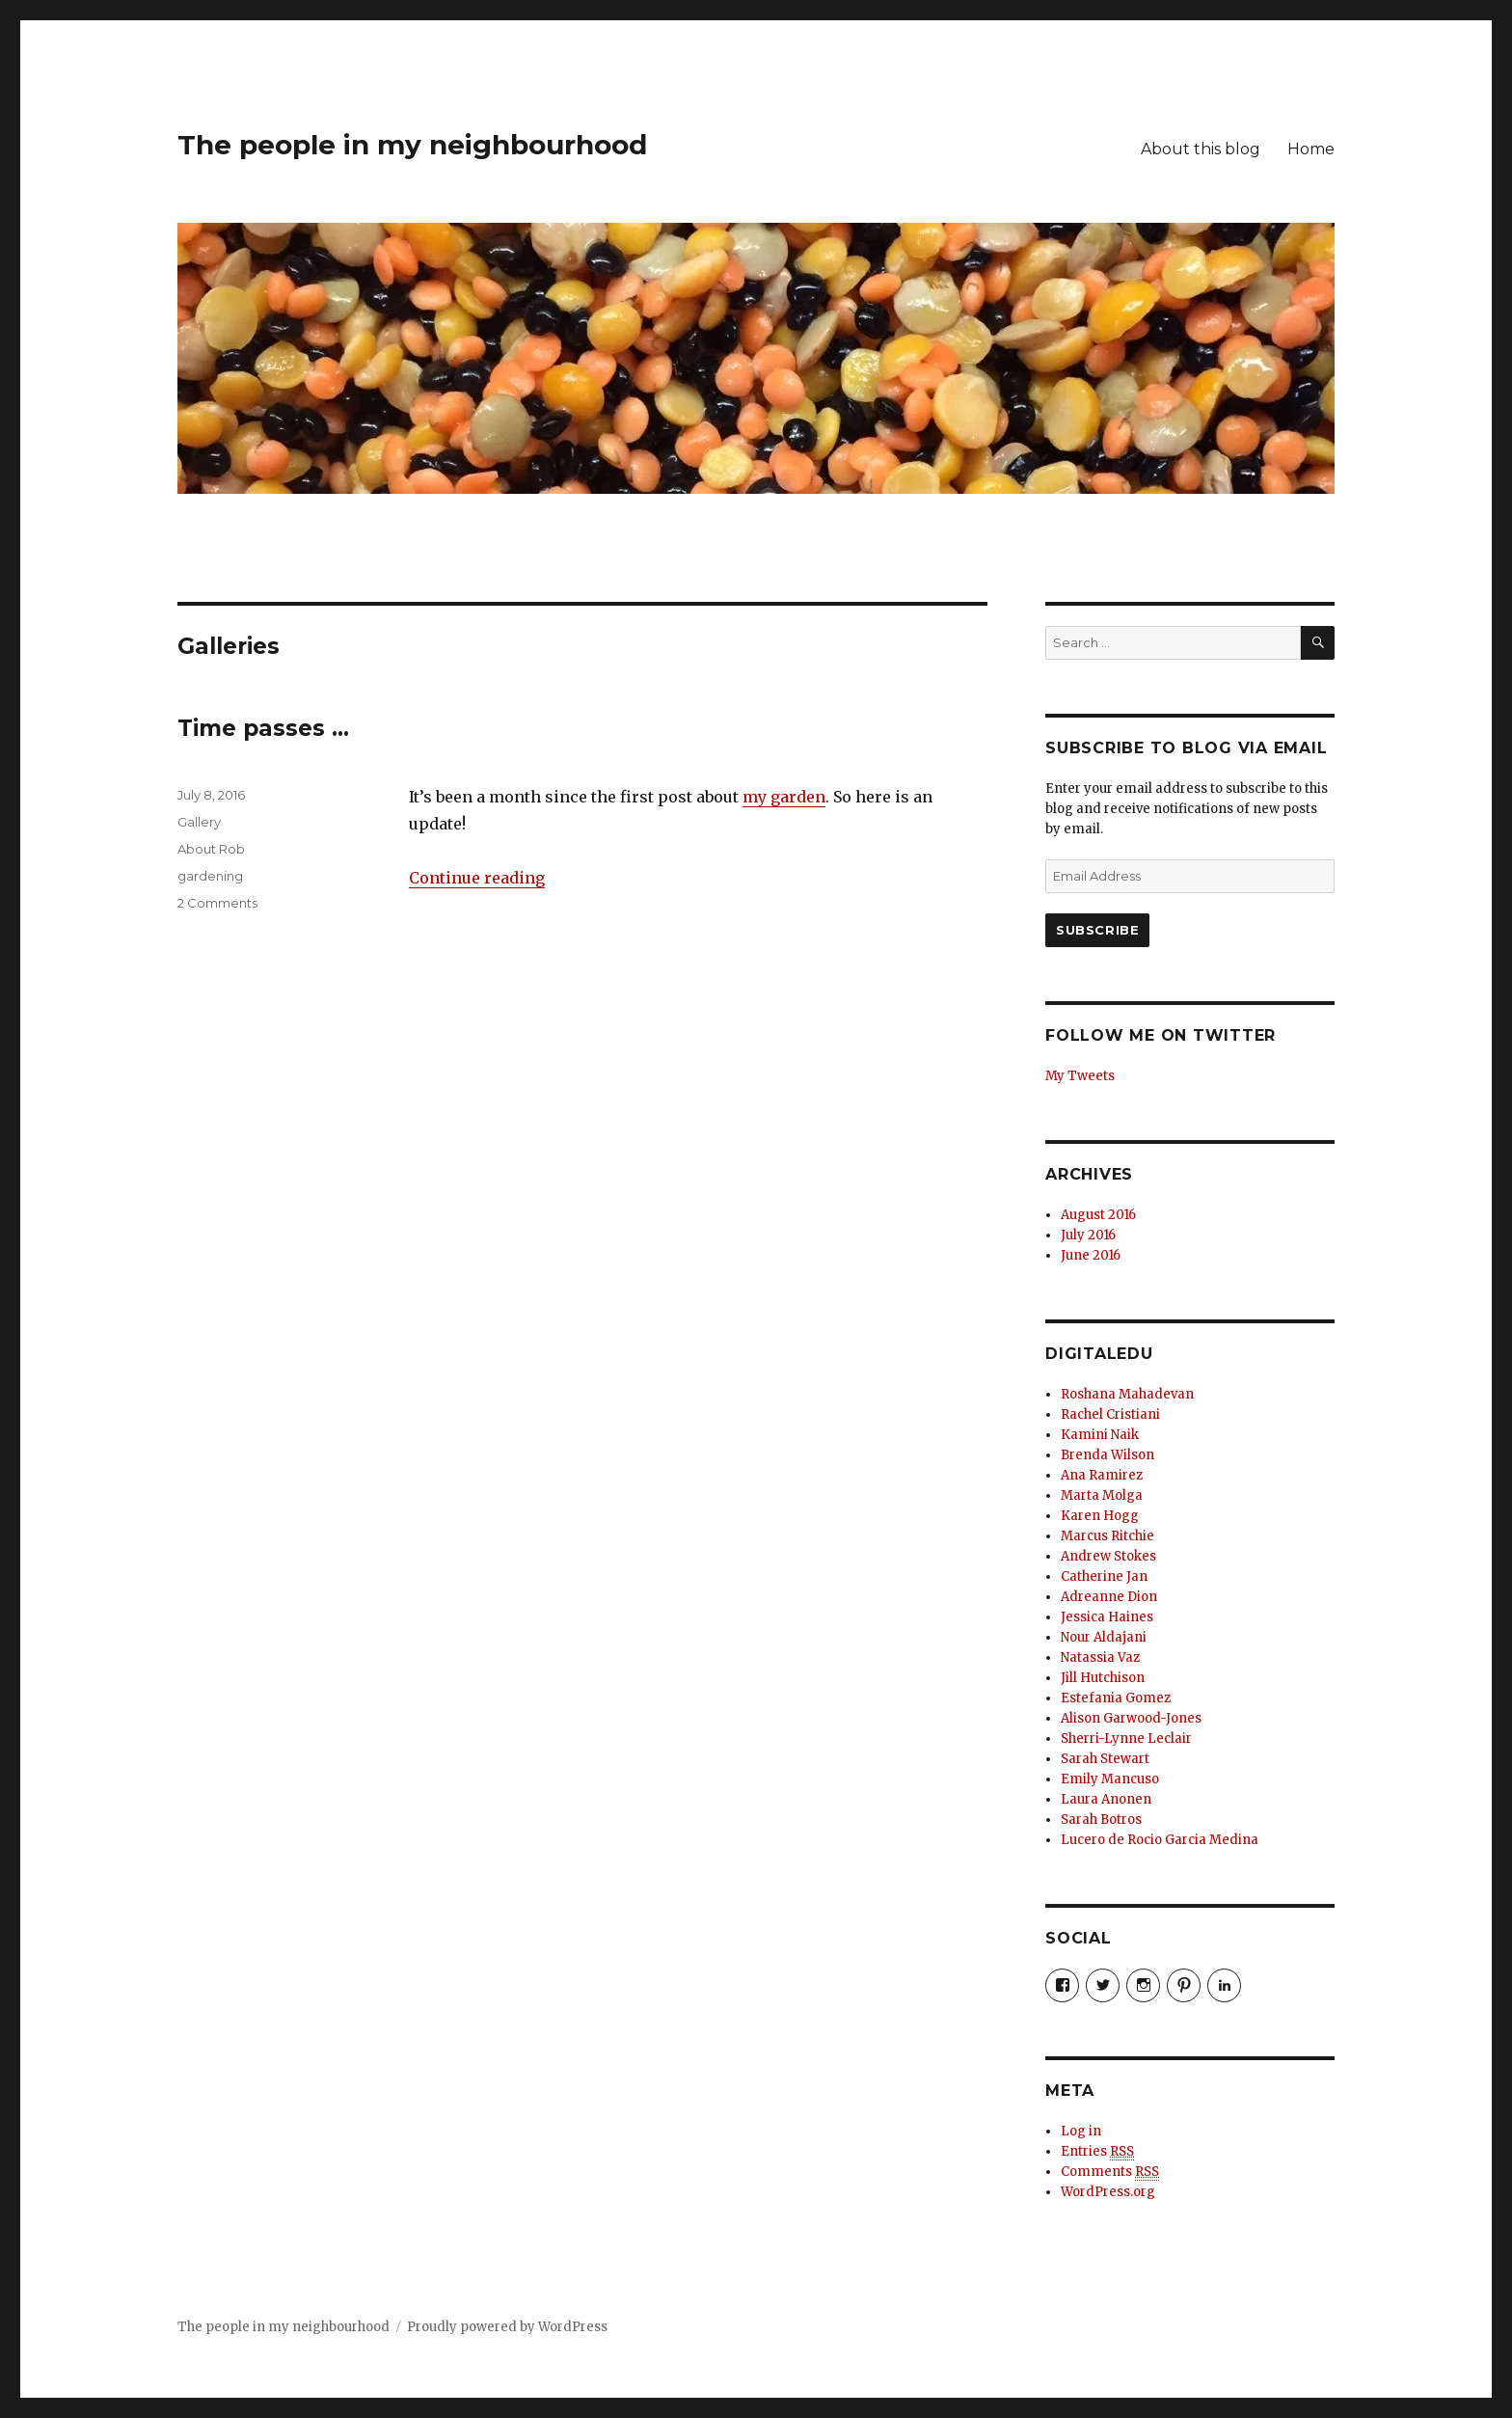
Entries (1097, 2151)
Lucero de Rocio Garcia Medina (1159, 1840)
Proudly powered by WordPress (507, 2327)
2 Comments (217, 902)
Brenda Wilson (1107, 1455)
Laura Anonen (1106, 1799)
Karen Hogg (1100, 1516)
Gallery (199, 821)
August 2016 (1098, 1215)
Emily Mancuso (1110, 1779)
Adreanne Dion (1109, 1597)
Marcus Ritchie (1107, 1536)
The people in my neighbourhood (412, 144)
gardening (210, 875)
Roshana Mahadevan (1127, 1394)
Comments (1110, 2172)
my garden (783, 796)
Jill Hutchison (1103, 1678)
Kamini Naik (1100, 1434)
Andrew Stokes (1108, 1556)
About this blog (1200, 149)
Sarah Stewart (1105, 1759)
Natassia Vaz (1100, 1657)
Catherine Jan (1104, 1576)
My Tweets (1080, 1076)
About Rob (211, 848)
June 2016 (1090, 1255)
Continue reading (477, 877)
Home (1311, 149)
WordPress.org (1108, 2192)
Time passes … (263, 728)
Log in (1081, 2131)
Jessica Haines (1107, 1617)
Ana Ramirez (1102, 1475)
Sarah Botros (1101, 1819)
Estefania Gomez (1116, 1698)
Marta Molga (1102, 1495)
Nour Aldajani (1104, 1637)
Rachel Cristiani (1110, 1414)
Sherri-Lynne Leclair (1126, 1738)
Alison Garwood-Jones (1131, 1718)
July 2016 (1088, 1235)
